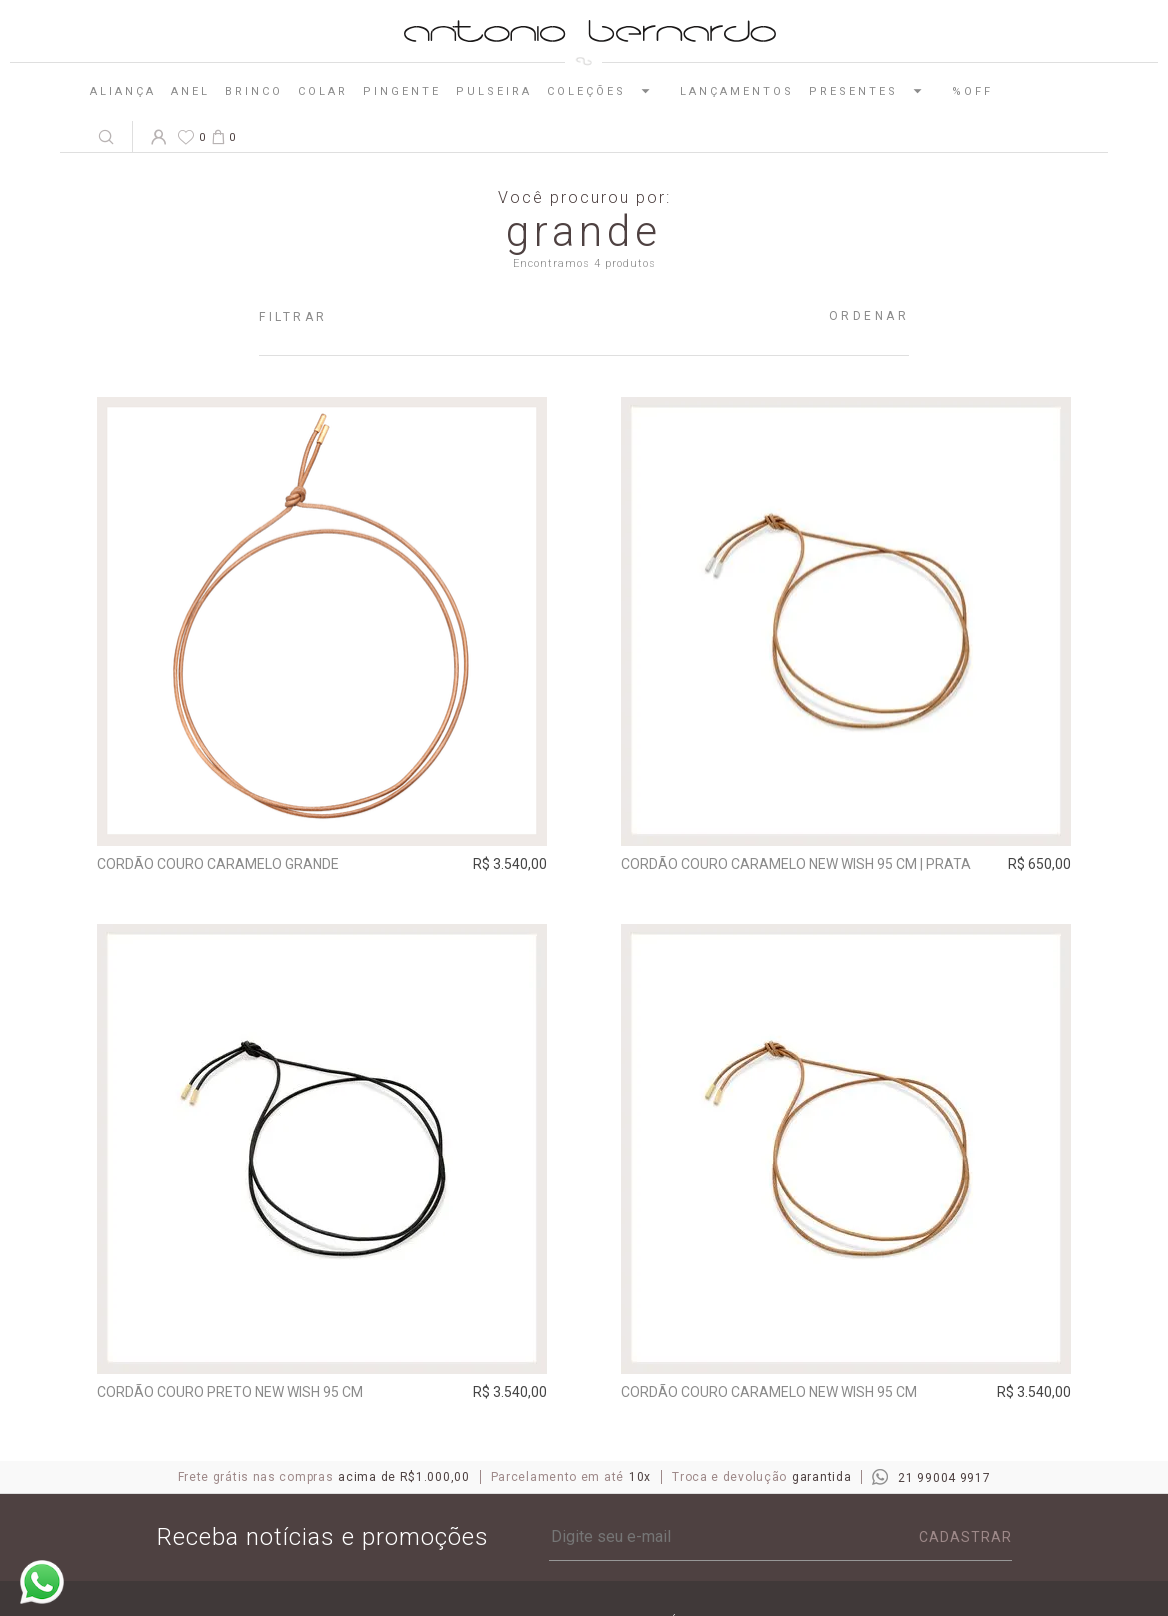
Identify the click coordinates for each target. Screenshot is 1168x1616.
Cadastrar (965, 1537)
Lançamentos (737, 91)
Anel (190, 91)
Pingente (402, 91)
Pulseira (494, 91)
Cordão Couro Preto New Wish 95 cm (230, 1392)
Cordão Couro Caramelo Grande (218, 864)
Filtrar (293, 317)
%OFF (972, 91)
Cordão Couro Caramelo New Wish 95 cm (769, 1392)
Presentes (873, 91)
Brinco (254, 91)
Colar (323, 91)
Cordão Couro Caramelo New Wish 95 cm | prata (796, 864)
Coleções (606, 91)
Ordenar (869, 316)
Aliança (123, 91)
